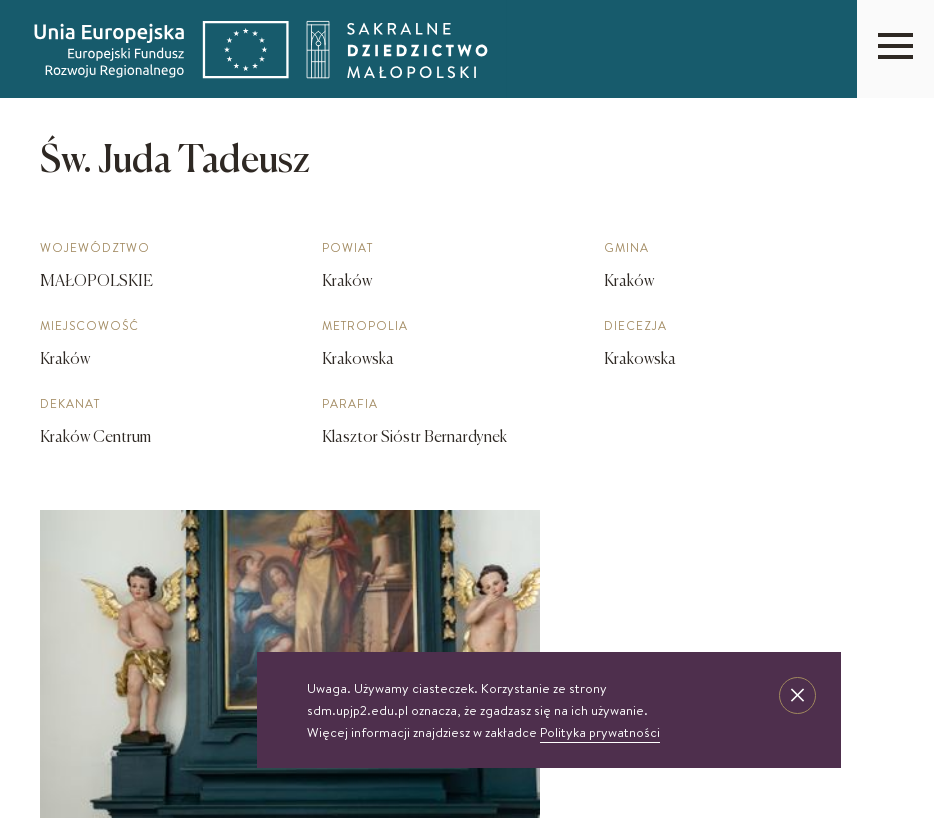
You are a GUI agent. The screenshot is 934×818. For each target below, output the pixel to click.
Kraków (65, 360)
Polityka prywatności (600, 732)
